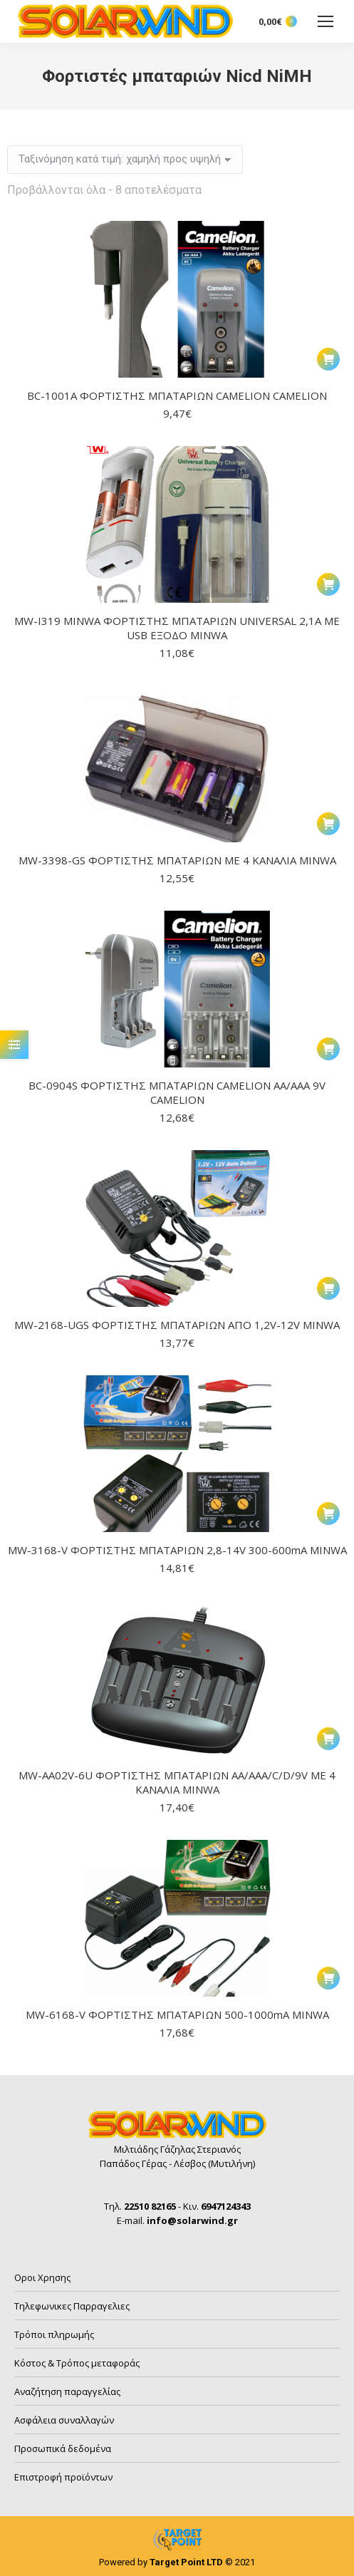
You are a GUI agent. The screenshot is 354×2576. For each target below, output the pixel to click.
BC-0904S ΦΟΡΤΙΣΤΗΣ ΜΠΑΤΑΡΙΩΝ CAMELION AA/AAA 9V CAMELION (177, 1092)
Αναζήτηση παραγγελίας (67, 2391)
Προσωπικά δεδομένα (62, 2448)
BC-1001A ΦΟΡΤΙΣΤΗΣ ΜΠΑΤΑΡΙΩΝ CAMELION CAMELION (177, 395)
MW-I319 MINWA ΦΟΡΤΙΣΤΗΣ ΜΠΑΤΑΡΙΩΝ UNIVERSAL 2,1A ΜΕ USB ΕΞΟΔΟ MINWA (177, 628)
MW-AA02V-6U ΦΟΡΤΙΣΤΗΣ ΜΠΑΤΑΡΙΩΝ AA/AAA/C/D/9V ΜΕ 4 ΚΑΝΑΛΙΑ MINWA (177, 1782)
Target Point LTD (186, 2562)
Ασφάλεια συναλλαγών (64, 2420)
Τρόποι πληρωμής (54, 2334)
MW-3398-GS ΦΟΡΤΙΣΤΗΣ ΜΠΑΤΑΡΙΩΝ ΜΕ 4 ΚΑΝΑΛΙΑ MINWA (177, 860)
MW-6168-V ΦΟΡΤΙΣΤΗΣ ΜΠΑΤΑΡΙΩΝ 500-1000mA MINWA (177, 2014)
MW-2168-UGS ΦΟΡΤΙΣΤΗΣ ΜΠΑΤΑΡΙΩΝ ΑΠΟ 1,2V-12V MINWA (177, 1325)
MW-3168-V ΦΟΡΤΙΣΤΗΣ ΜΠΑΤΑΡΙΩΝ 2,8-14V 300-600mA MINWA (177, 1550)
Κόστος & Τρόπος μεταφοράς (77, 2363)
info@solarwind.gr (192, 2220)
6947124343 (226, 2206)
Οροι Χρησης (42, 2277)
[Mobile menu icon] (325, 21)
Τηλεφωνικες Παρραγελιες (72, 2306)
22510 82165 (150, 2206)
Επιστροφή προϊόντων (63, 2477)
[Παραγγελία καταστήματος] (125, 159)
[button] (328, 359)
